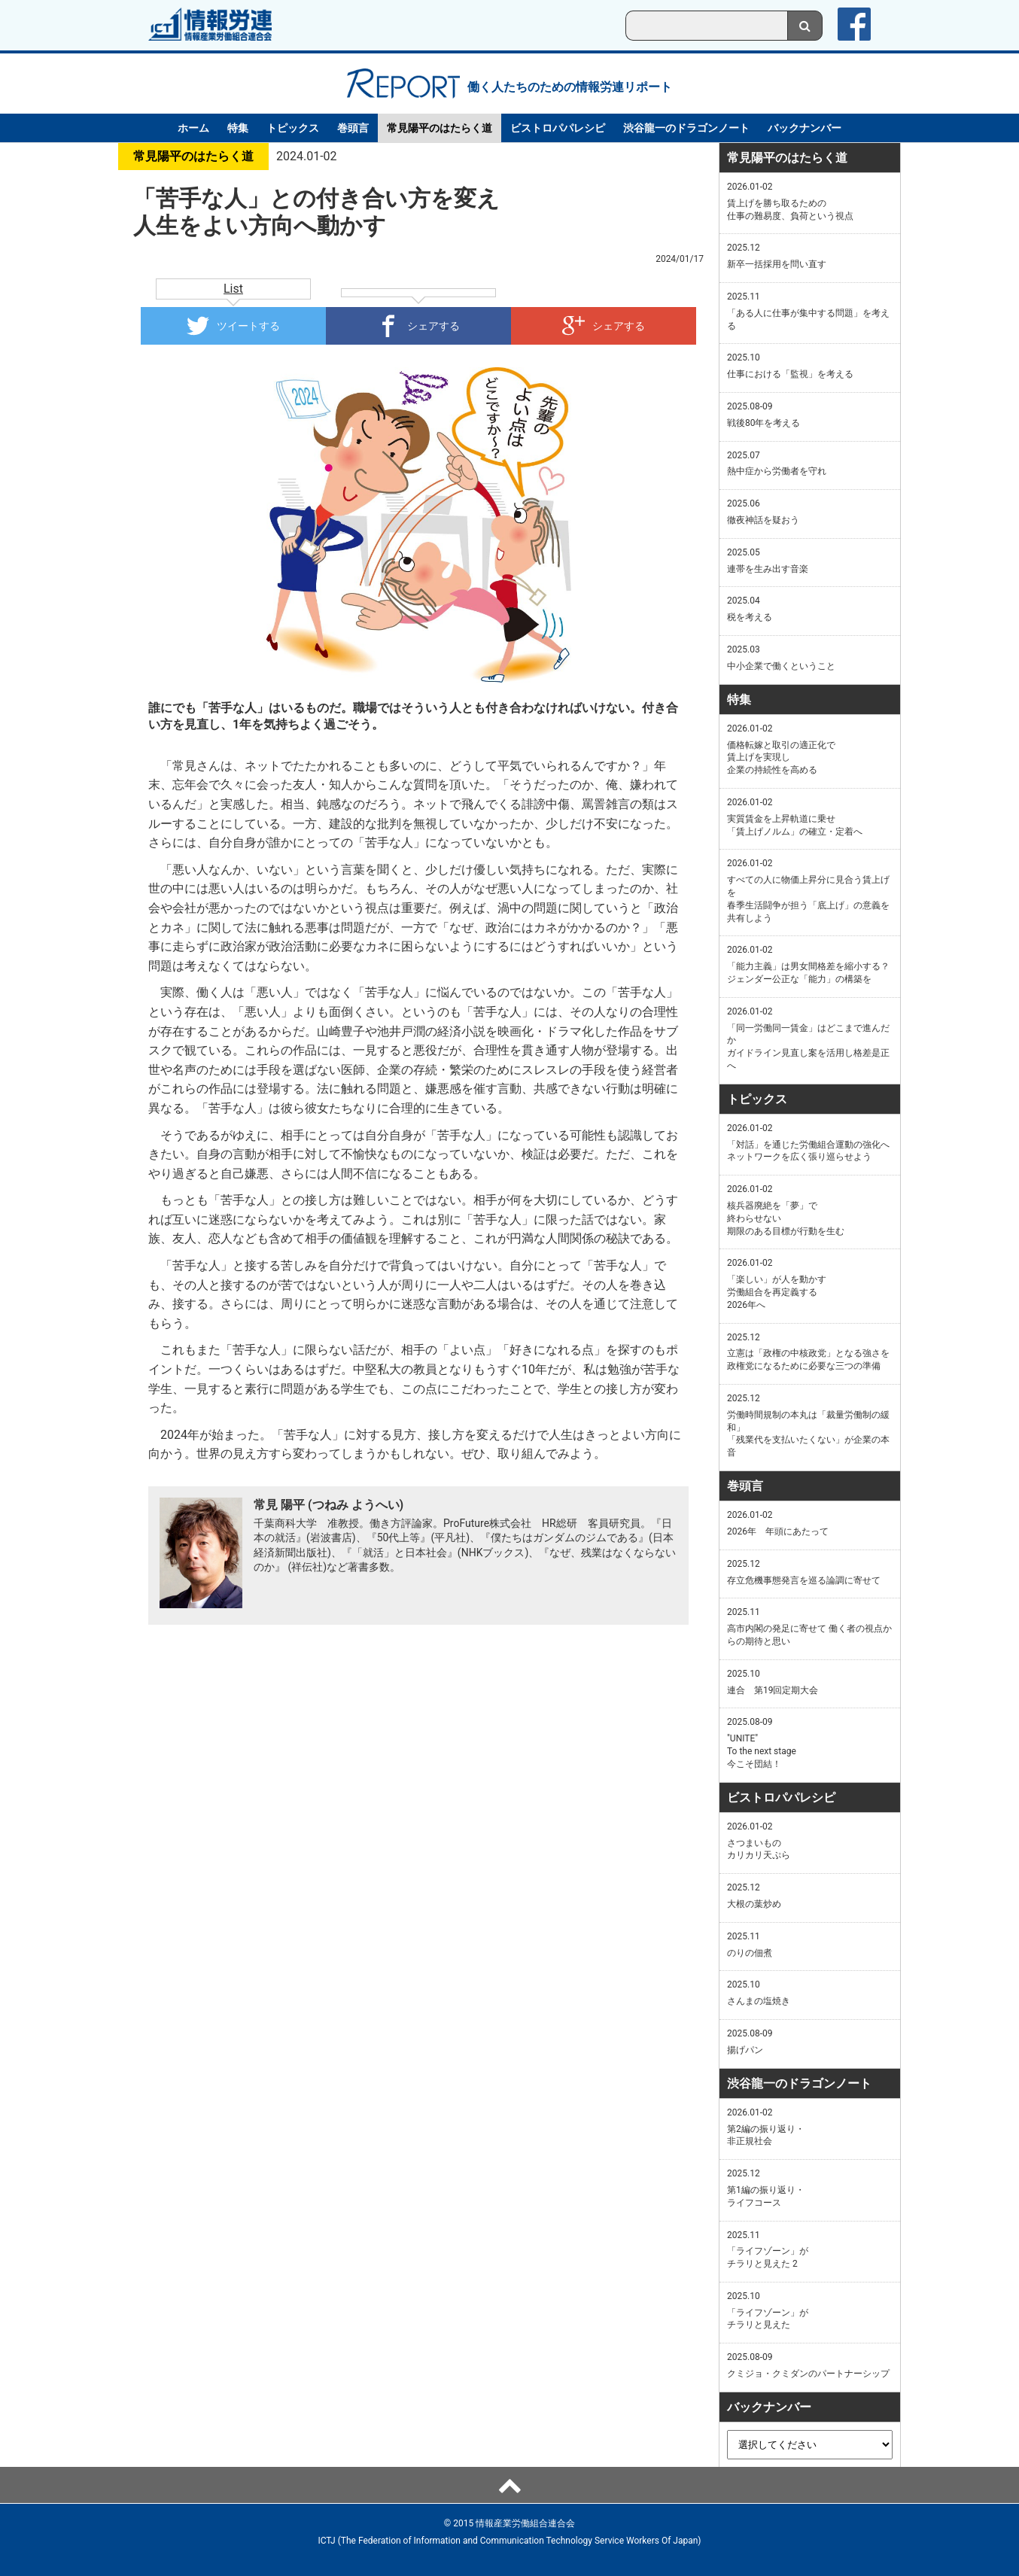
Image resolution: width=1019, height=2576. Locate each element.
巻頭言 (353, 128)
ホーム (193, 128)
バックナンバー (804, 128)
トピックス (292, 128)
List (233, 288)
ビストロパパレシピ (557, 128)
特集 (237, 128)
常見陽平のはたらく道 (439, 128)
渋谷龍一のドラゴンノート (686, 128)
